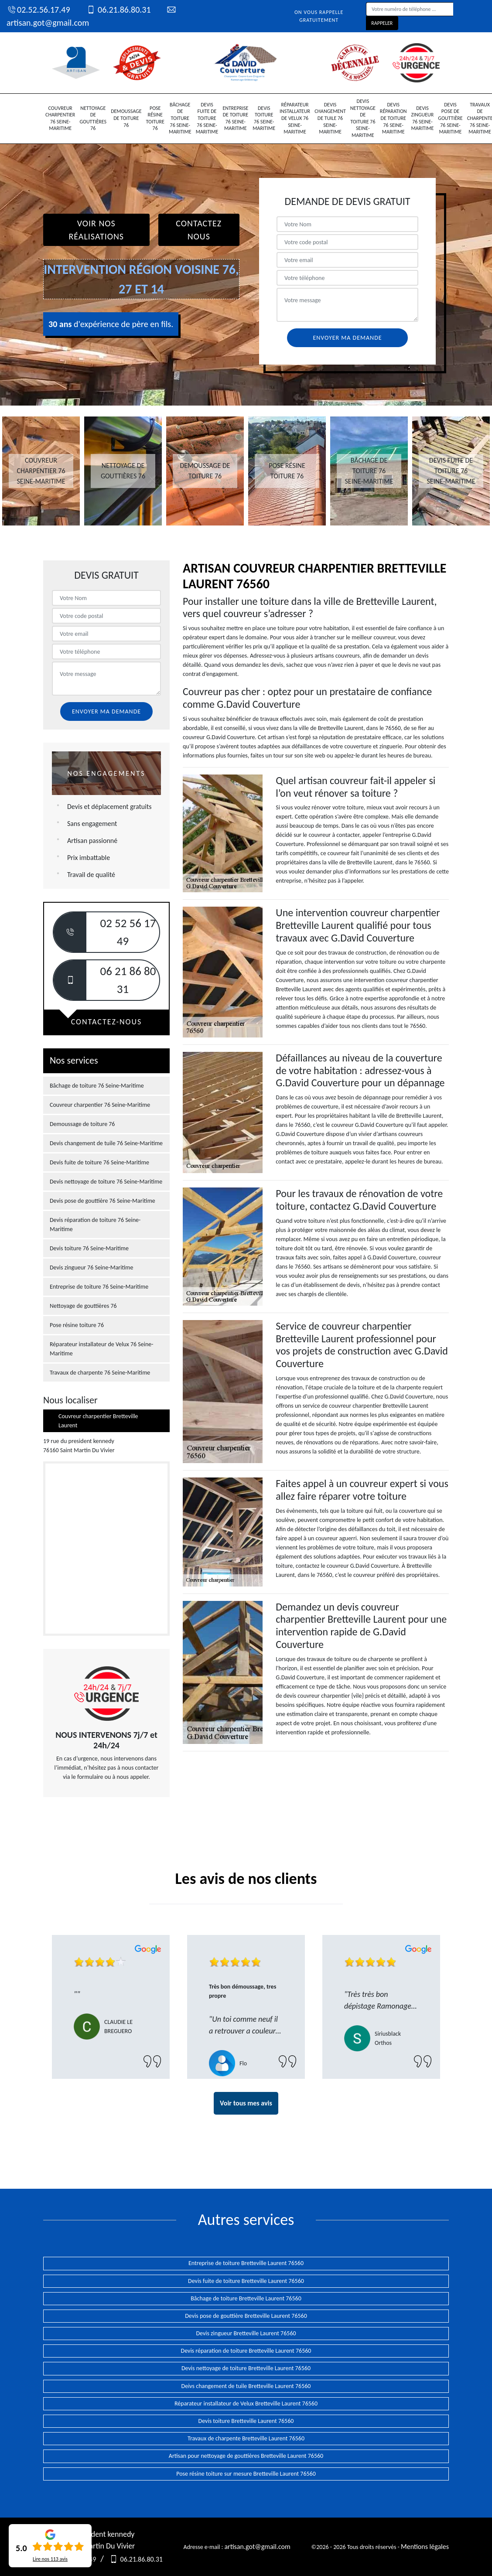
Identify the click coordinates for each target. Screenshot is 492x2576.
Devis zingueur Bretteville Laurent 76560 (246, 2333)
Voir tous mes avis (246, 2103)
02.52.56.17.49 (38, 9)
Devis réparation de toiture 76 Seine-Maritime (393, 118)
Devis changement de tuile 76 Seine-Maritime (330, 118)
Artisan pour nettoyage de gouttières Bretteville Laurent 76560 (246, 2456)
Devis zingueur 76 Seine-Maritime (422, 118)
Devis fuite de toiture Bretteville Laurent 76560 (246, 2281)
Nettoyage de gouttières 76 (92, 118)
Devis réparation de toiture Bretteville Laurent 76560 (246, 2350)
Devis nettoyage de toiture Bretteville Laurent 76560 (246, 2368)
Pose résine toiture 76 (155, 118)
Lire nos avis (50, 2559)
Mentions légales (425, 2546)
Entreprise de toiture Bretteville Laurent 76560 (246, 2263)
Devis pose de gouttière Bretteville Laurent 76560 (246, 2316)
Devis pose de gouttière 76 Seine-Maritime (450, 118)
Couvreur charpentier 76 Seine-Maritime (60, 118)
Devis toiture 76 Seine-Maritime (264, 118)
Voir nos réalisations (96, 230)
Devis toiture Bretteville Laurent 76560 (246, 2421)
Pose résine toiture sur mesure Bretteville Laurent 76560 (246, 2473)
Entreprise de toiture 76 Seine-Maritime (235, 118)
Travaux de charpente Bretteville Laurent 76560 (246, 2438)
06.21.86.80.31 (118, 9)
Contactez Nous (199, 230)
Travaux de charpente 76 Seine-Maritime (100, 1372)
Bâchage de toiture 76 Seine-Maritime (180, 118)
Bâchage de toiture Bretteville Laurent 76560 (246, 2298)
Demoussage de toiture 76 (126, 118)
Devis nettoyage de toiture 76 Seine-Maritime (363, 118)
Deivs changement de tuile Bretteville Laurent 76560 (246, 2386)
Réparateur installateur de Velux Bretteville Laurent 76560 (246, 2403)
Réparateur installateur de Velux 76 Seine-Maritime (295, 118)
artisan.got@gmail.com (257, 2546)
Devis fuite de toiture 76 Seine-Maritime (207, 118)
